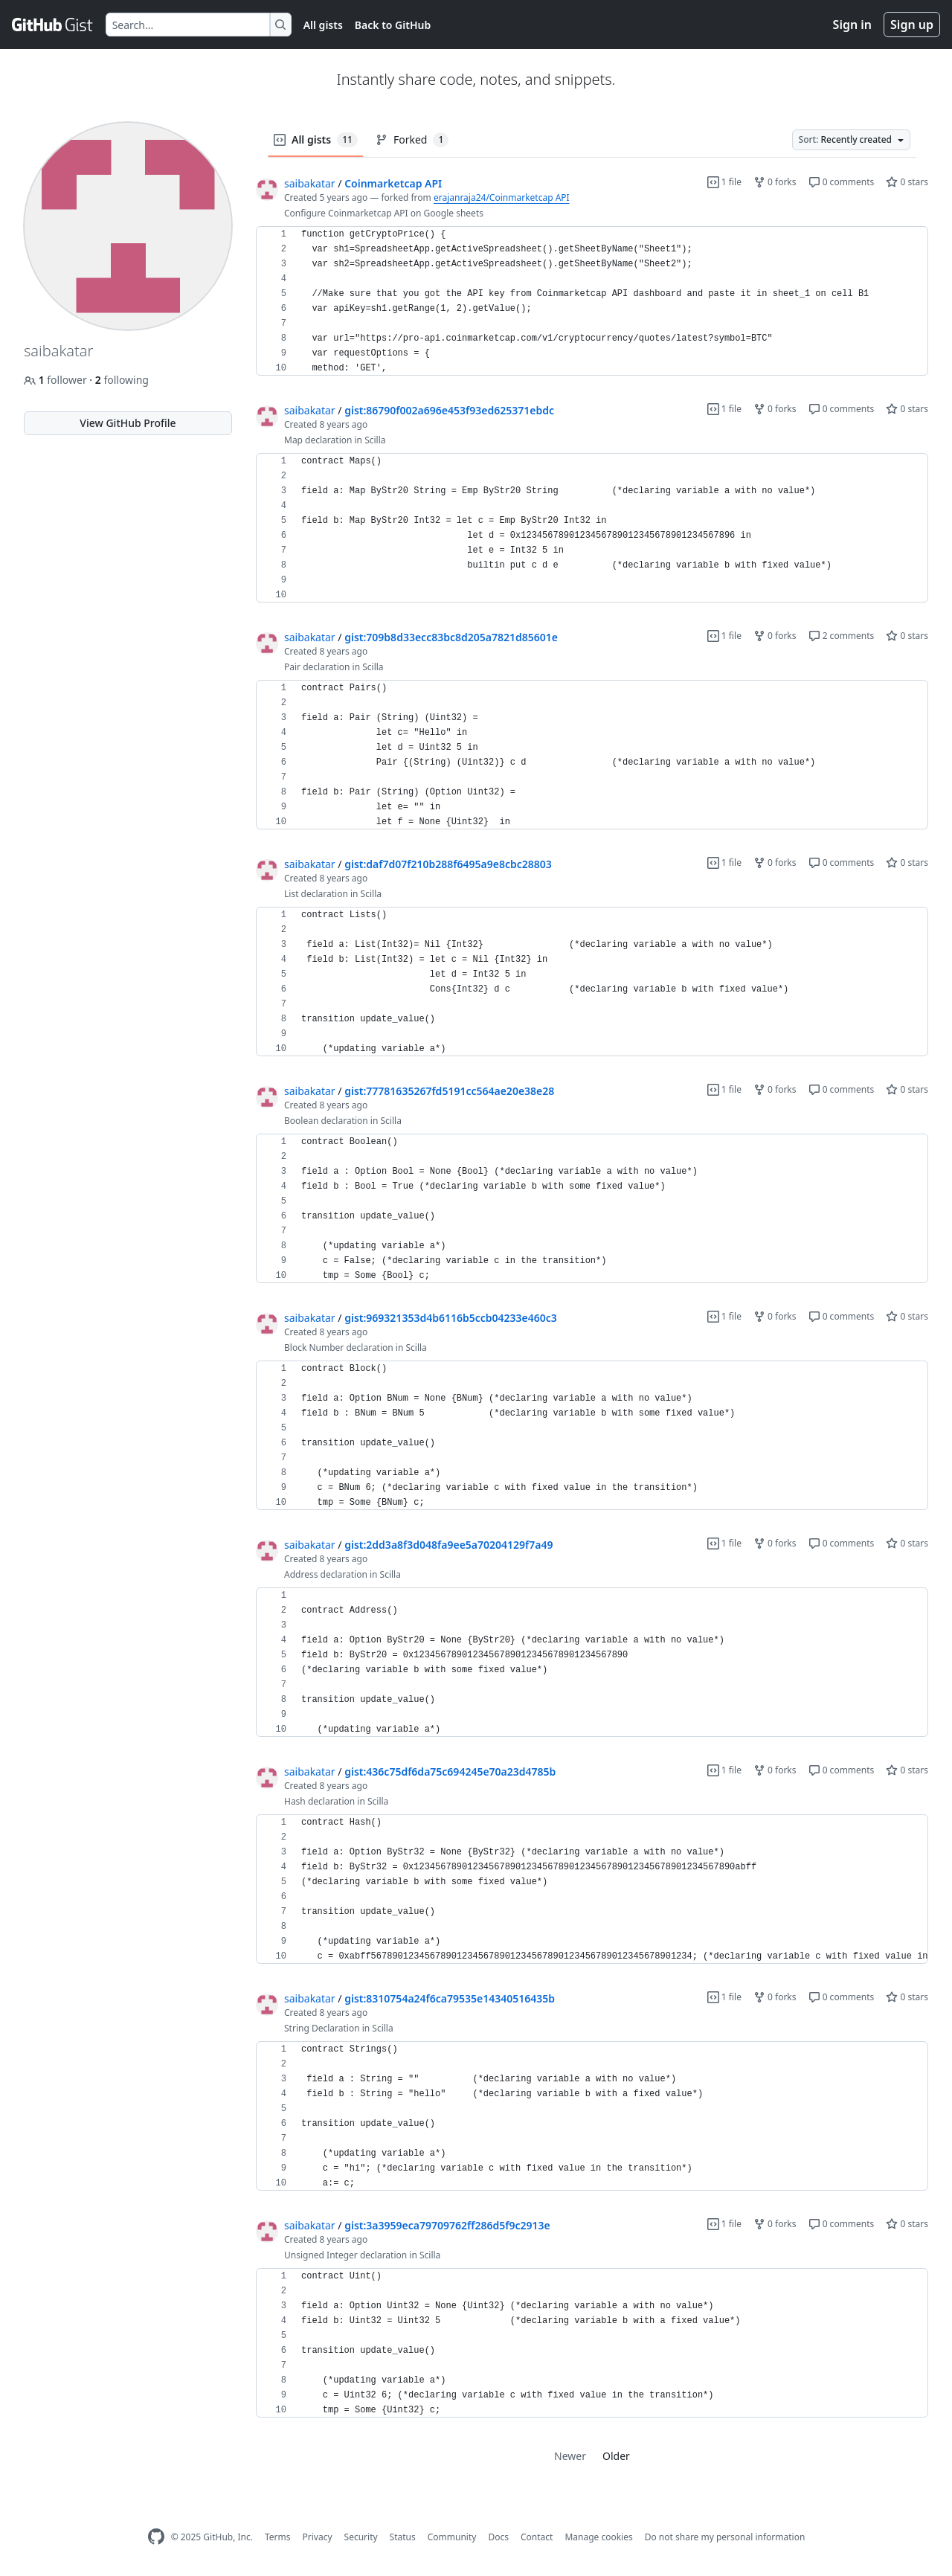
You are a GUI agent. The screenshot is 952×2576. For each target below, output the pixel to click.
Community (452, 2537)
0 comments (841, 182)
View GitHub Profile (128, 423)
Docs (498, 2537)
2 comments (841, 635)
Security (361, 2537)
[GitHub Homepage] (156, 2537)
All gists (323, 25)
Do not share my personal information (725, 2537)
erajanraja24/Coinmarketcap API (502, 197)
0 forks (775, 182)
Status (403, 2537)
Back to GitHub (393, 25)
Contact (537, 2537)
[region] (592, 301)
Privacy (317, 2537)
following (122, 380)
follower (56, 380)
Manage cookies (598, 2537)
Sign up (911, 24)
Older (616, 2456)
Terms (278, 2537)
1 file (724, 182)
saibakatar (309, 183)
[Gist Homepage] (53, 24)
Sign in (852, 24)
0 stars (907, 182)
